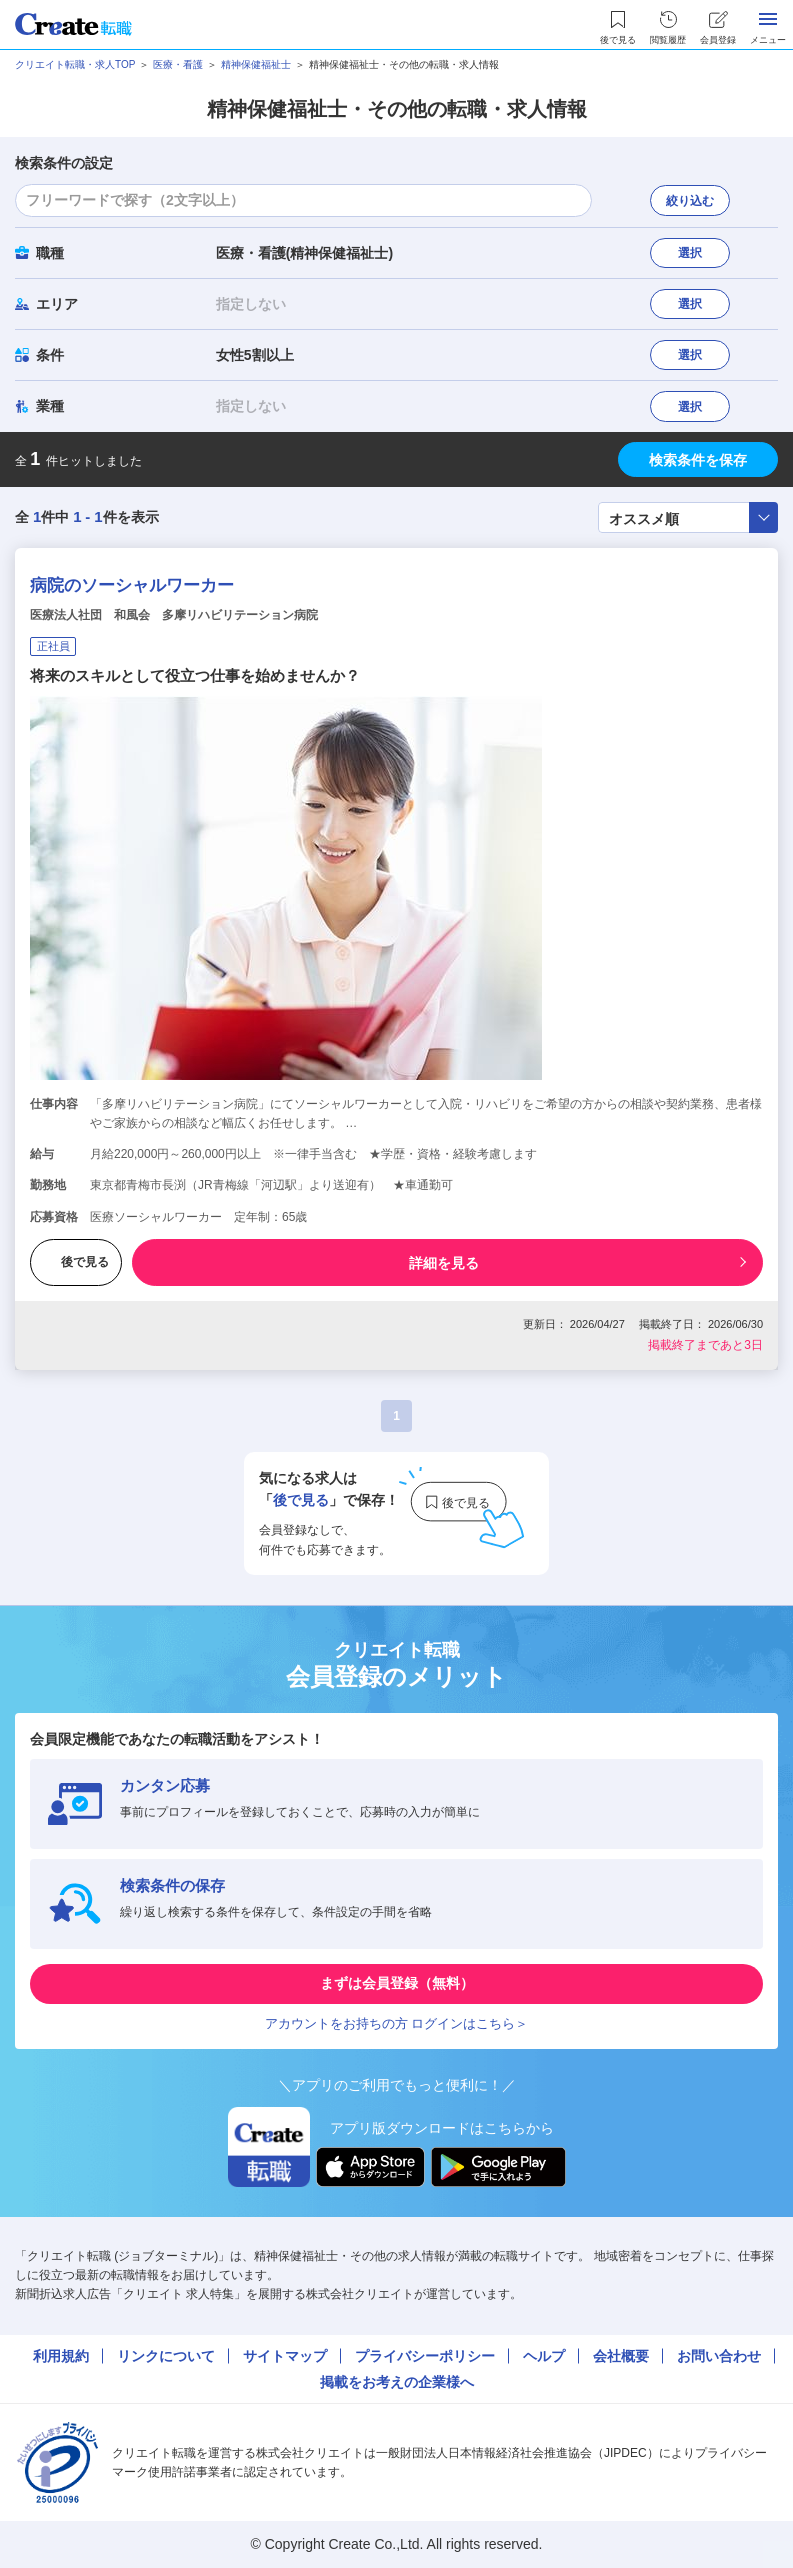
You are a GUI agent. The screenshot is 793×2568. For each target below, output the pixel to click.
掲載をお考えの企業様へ (397, 2382)
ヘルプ (544, 2356)
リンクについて (166, 2356)
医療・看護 (178, 64)
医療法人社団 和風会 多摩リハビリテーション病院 (174, 615)
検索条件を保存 (698, 460)
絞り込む (690, 201)
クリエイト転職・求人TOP (75, 64)
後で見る (76, 1262)
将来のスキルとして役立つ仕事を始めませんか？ (195, 675)
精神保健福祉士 (256, 64)
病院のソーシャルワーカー (132, 585)
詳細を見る (444, 1263)
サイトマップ (285, 2356)
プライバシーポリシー (425, 2356)
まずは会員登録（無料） (397, 1983)
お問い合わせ (719, 2356)
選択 (690, 253)
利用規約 (61, 2356)
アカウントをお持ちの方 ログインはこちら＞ (397, 2023)
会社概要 (621, 2356)
